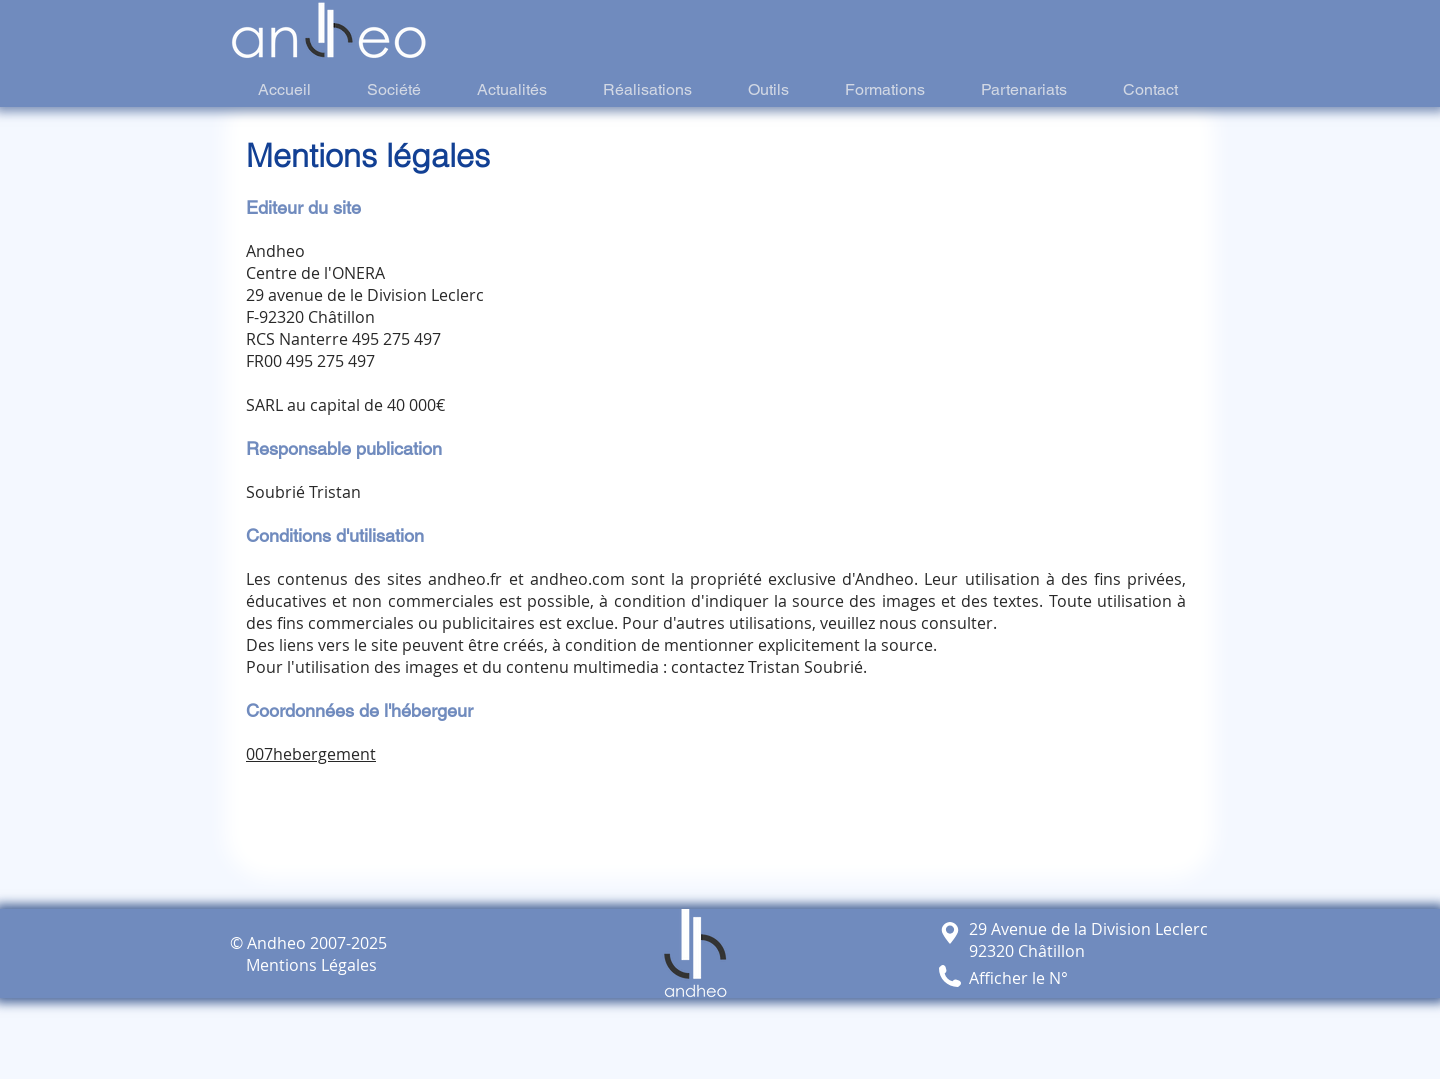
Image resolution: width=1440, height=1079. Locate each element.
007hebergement (311, 754)
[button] (950, 976)
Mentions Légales (303, 965)
